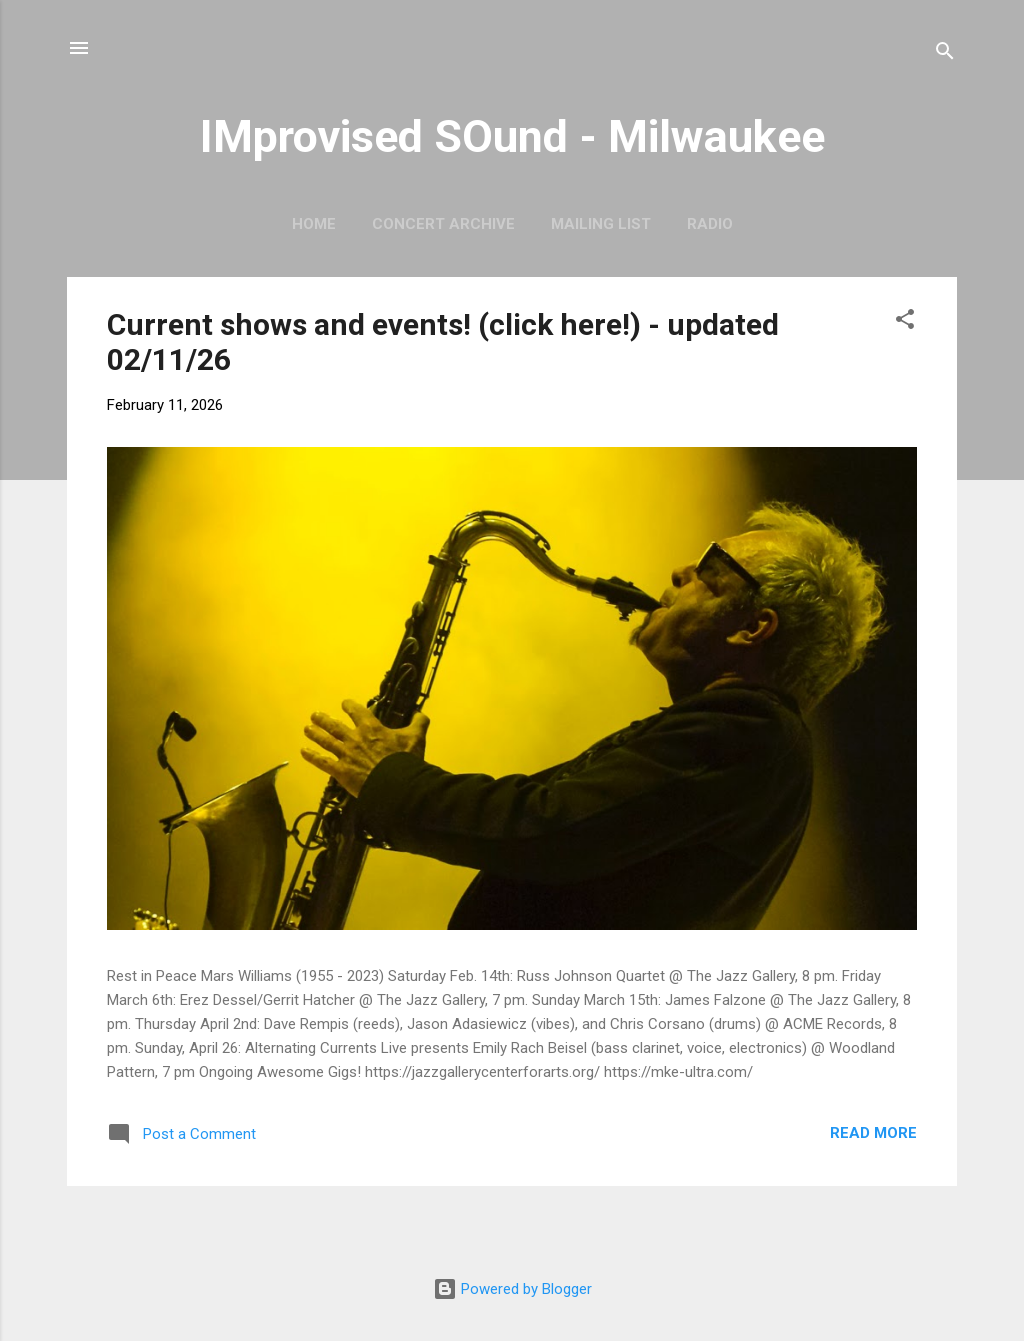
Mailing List (601, 224)
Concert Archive (443, 224)
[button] (905, 322)
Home (314, 224)
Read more (873, 1133)
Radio (710, 224)
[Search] (945, 54)
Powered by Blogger (512, 1289)
